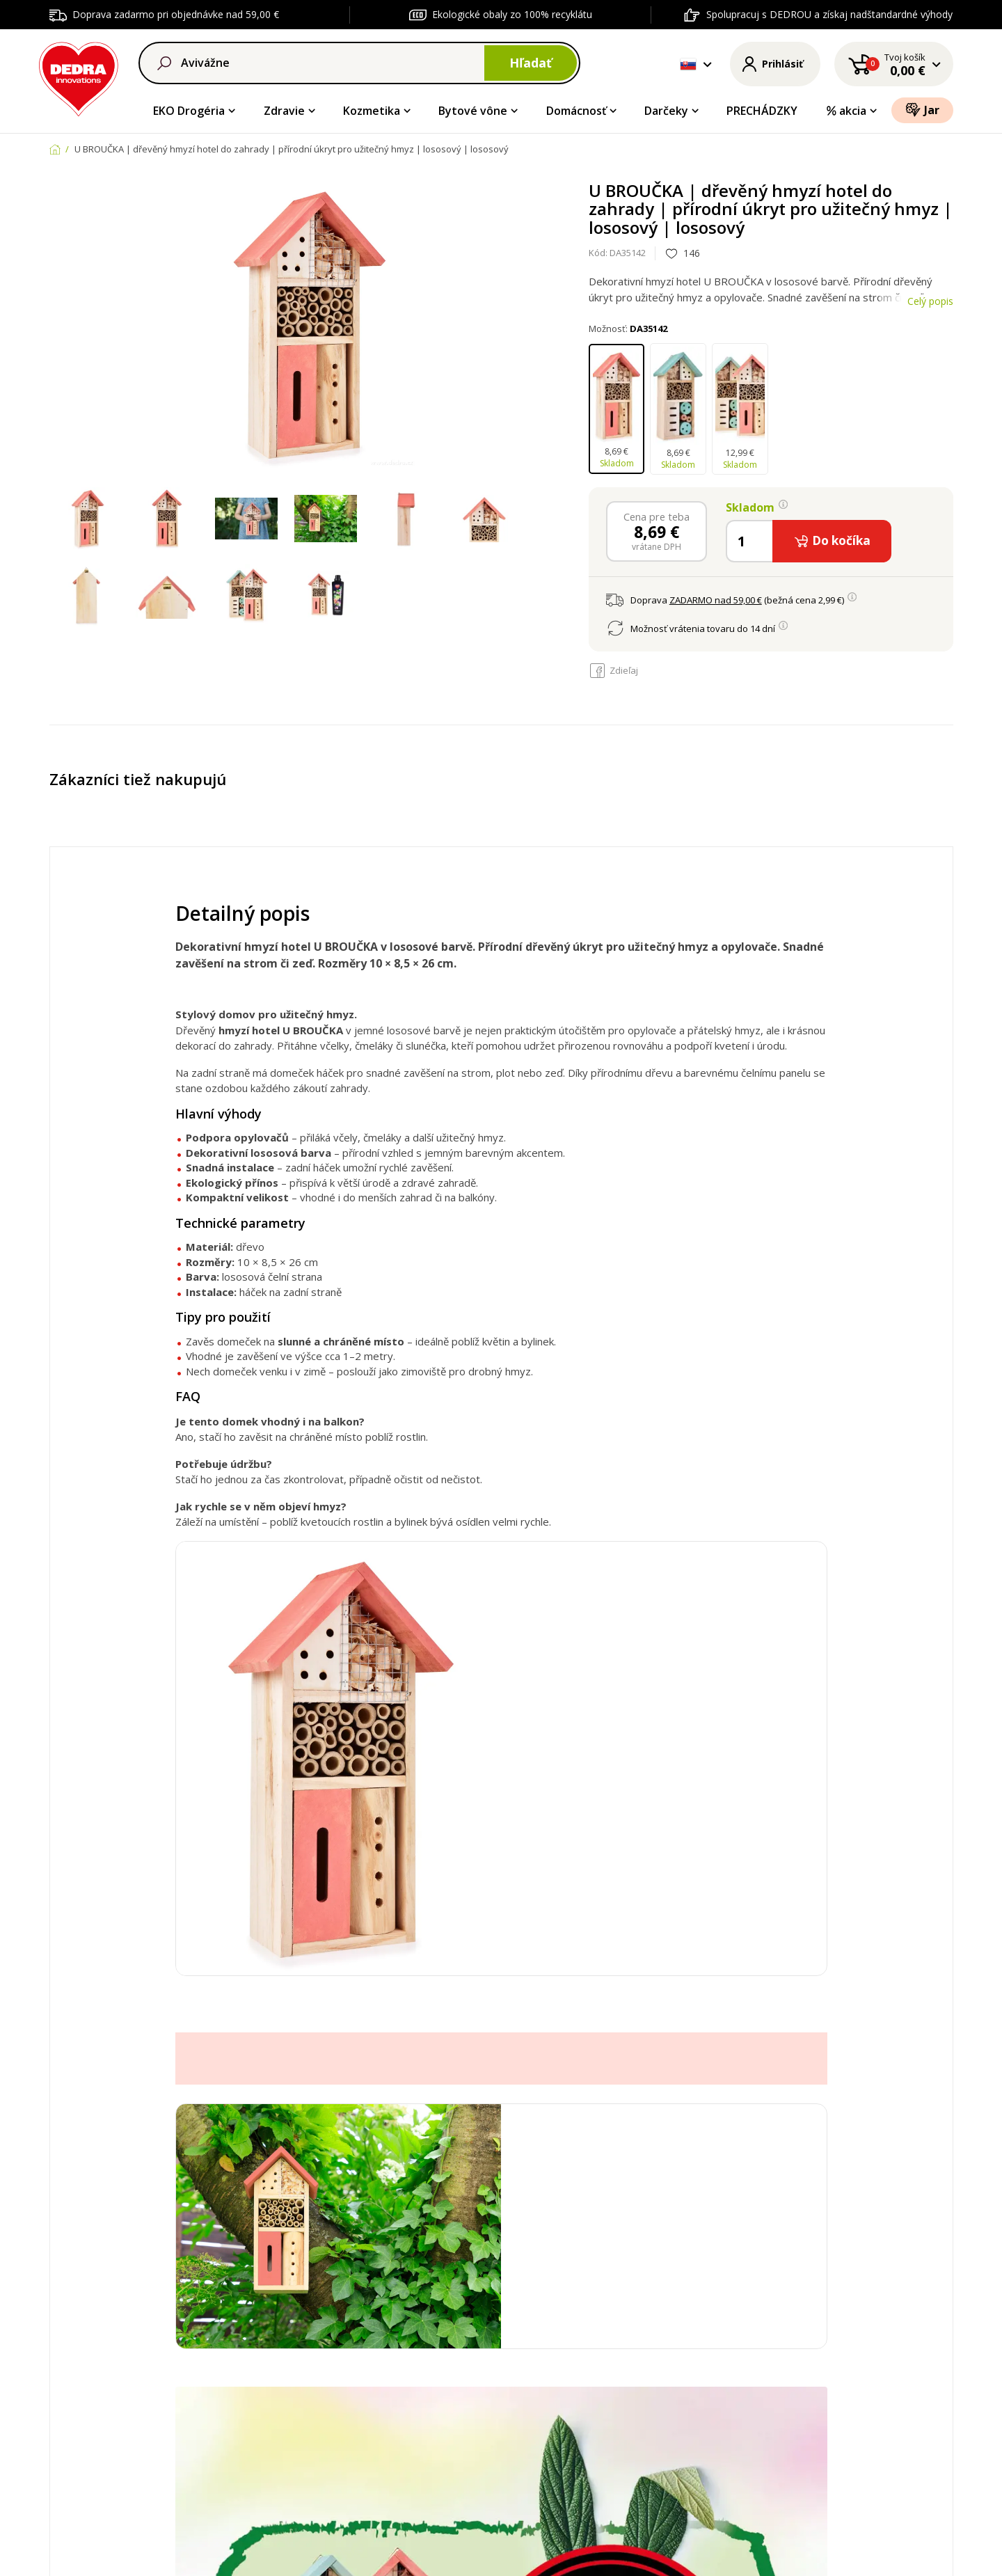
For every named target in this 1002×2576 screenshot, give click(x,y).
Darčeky (666, 110)
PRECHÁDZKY (761, 110)
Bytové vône (472, 110)
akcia (846, 110)
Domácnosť (576, 110)
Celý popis (930, 301)
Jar (922, 110)
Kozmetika (371, 110)
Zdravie (284, 110)
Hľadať (530, 62)
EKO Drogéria (189, 110)
